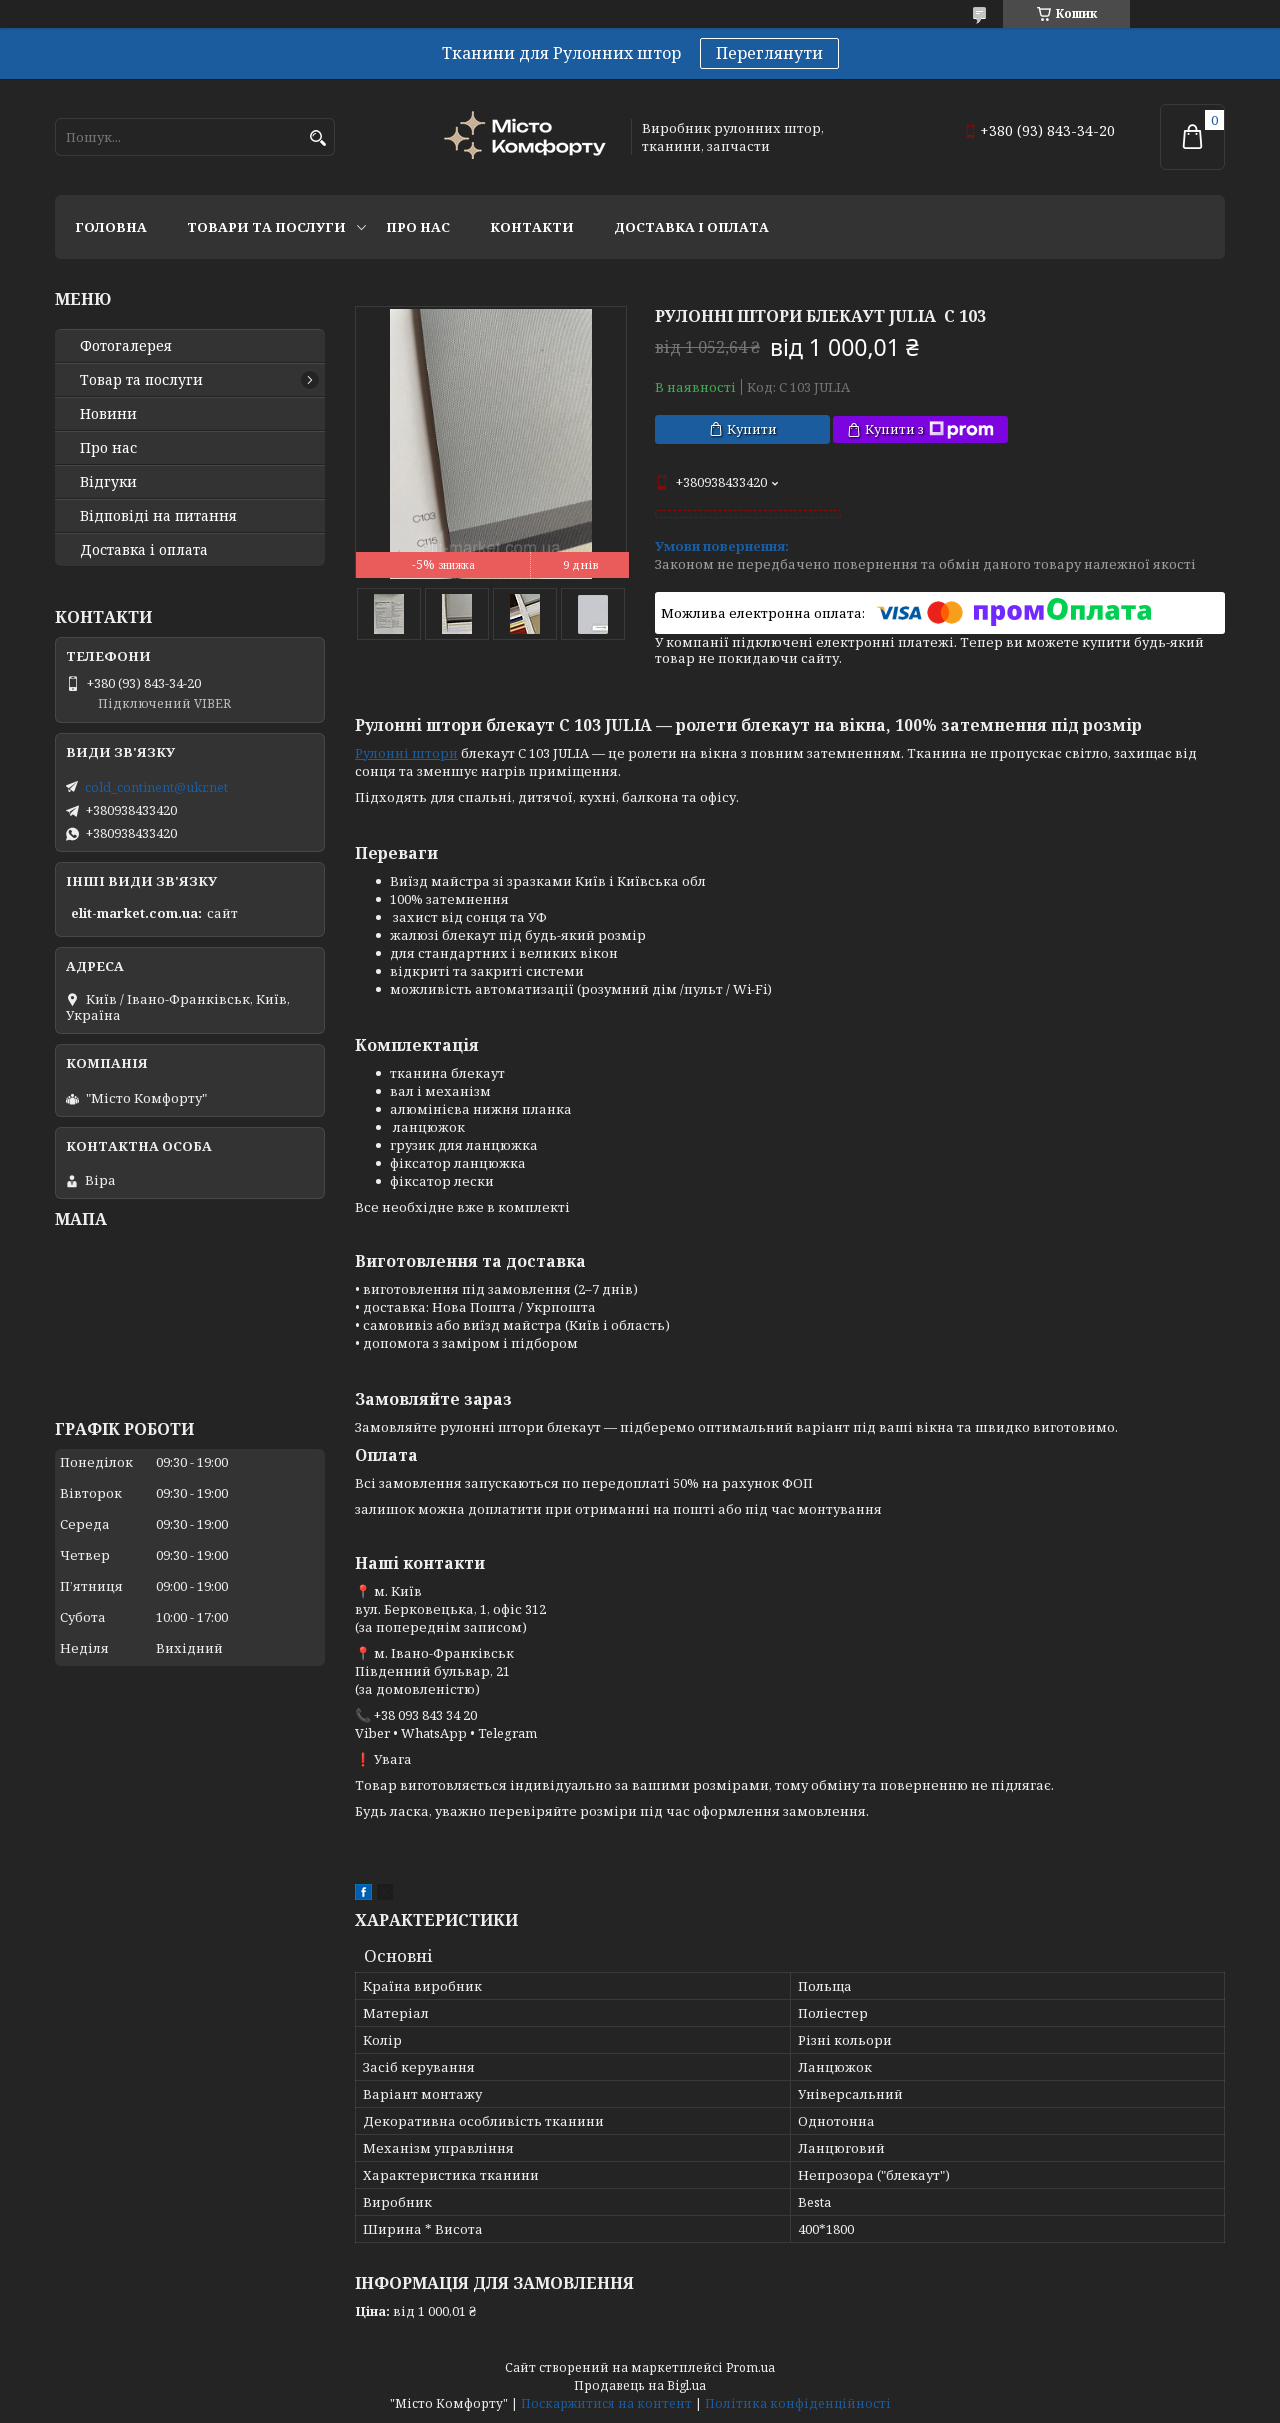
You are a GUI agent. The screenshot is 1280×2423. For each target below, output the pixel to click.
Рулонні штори (406, 753)
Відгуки (108, 482)
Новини (108, 414)
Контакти (532, 227)
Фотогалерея (126, 346)
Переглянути (769, 53)
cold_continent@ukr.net (156, 787)
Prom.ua (750, 2367)
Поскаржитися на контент (606, 2403)
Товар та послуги (141, 380)
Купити (752, 429)
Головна (111, 227)
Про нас (418, 227)
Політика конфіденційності (798, 2403)
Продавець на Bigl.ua (640, 2385)
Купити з (929, 429)
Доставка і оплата (691, 227)
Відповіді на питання (158, 516)
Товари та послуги (266, 227)
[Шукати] (317, 138)
